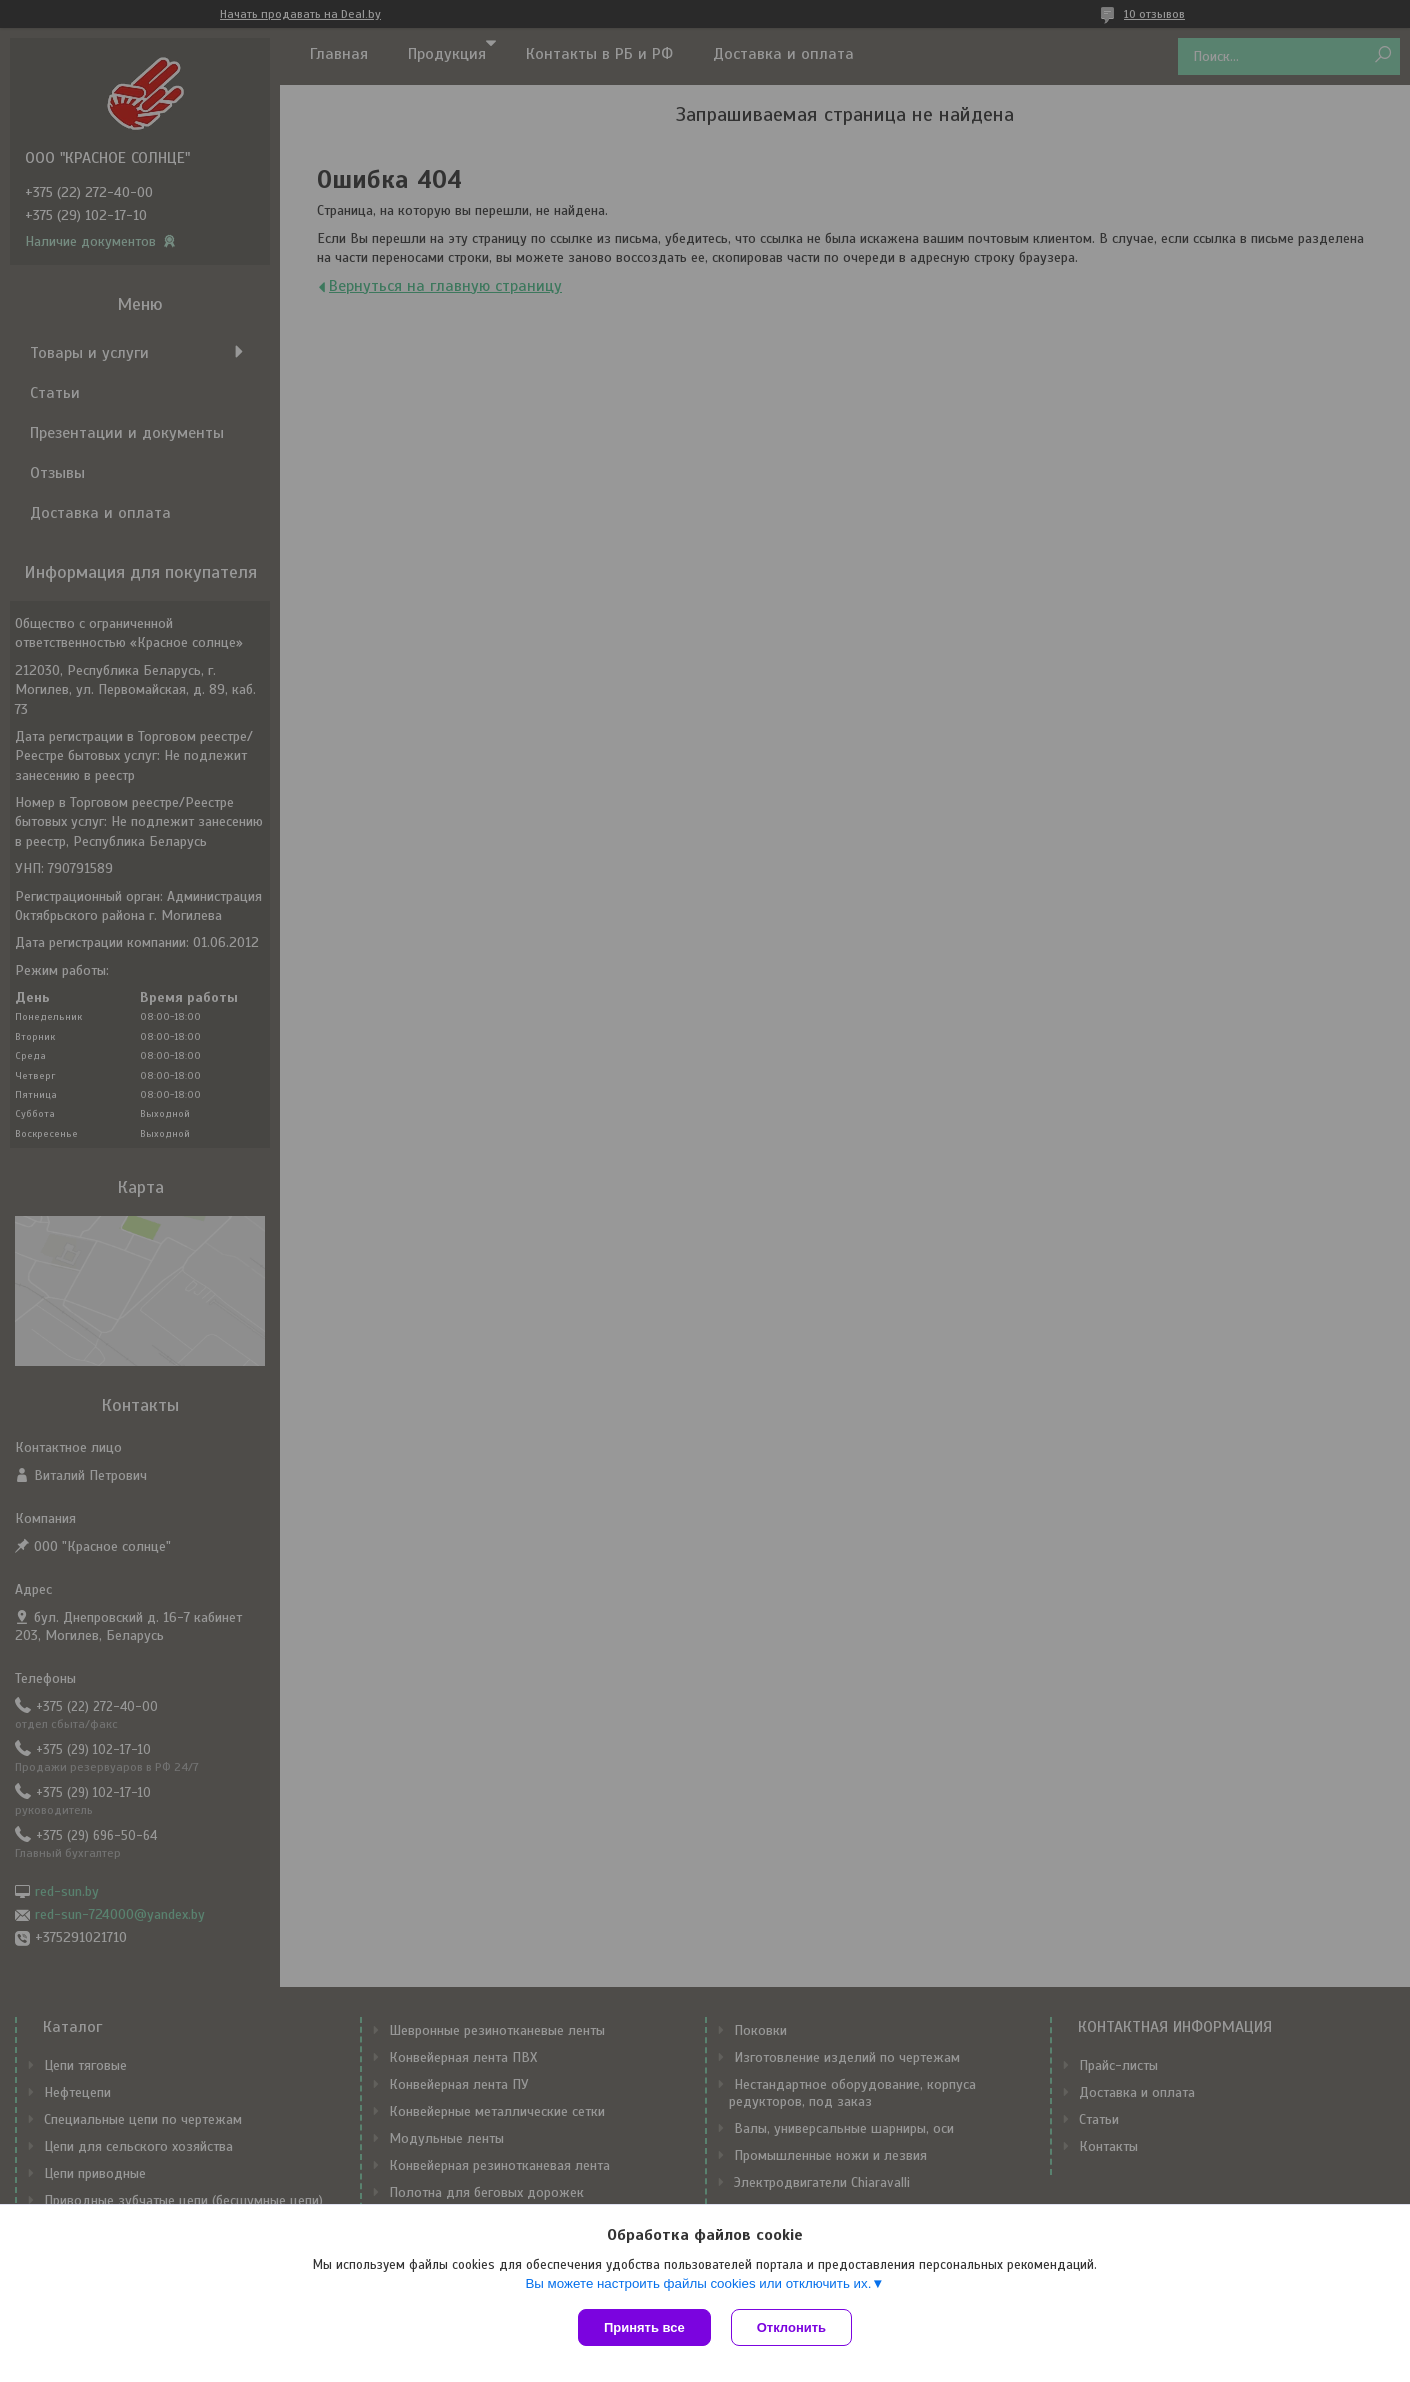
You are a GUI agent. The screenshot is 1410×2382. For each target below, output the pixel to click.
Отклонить (791, 2327)
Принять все (644, 2327)
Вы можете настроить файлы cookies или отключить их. (698, 2283)
